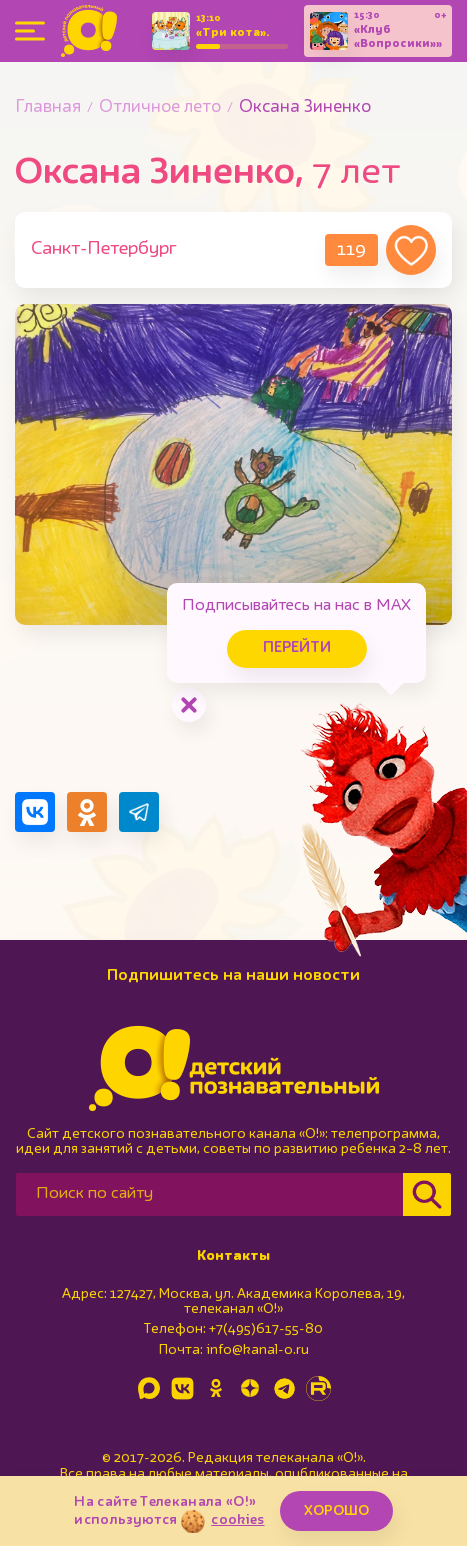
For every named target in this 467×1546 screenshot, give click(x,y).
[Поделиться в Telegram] (139, 812)
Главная (48, 107)
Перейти (297, 648)
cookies (237, 1520)
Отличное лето (160, 107)
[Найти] (427, 1194)
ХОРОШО (336, 1511)
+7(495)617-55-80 (266, 1329)
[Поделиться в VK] (35, 812)
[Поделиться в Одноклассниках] (87, 812)
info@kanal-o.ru (257, 1350)
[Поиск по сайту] (209, 1194)
